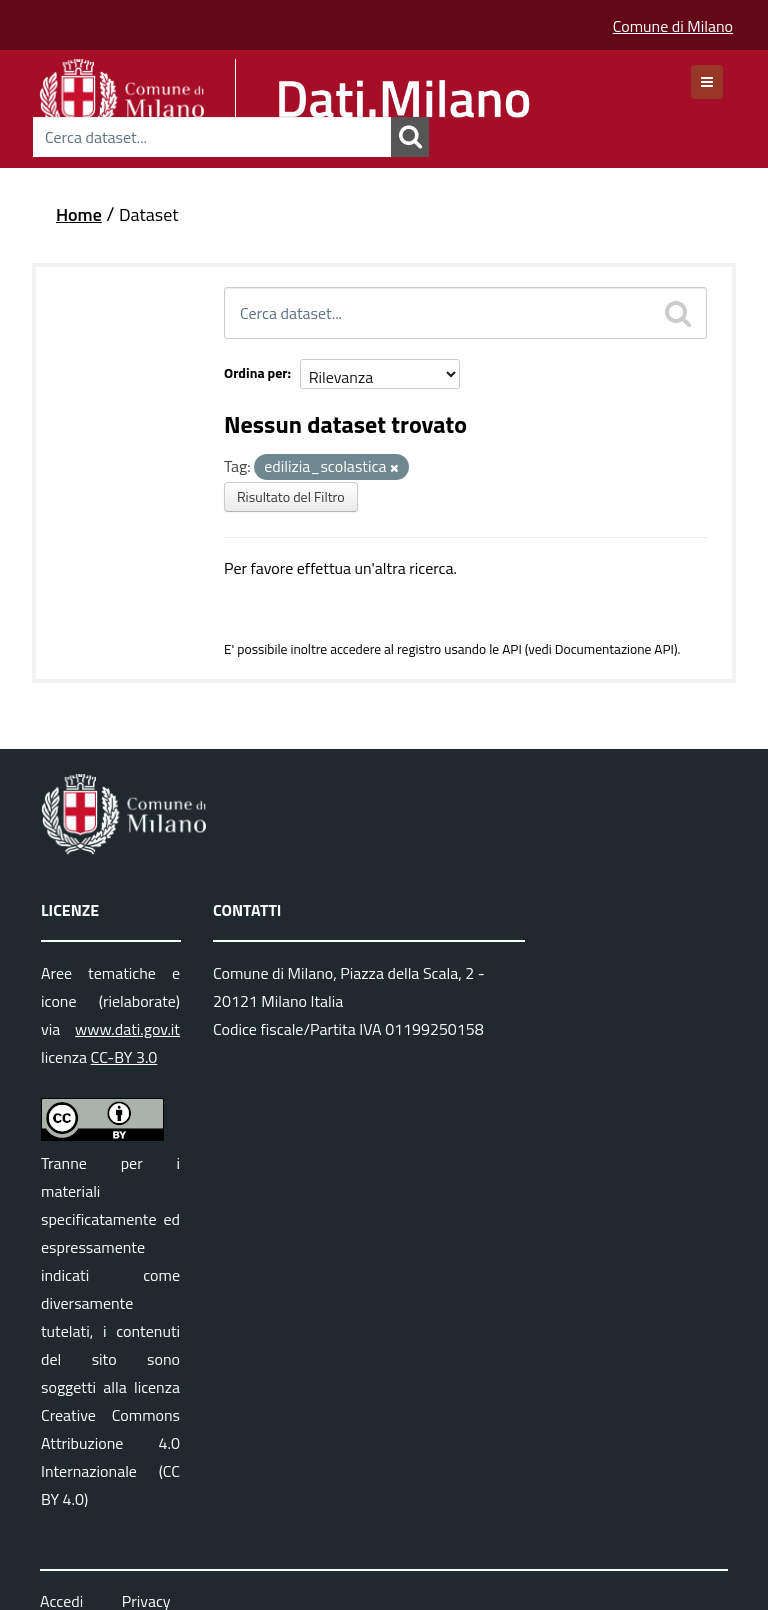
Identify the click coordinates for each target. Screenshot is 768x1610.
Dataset (149, 214)
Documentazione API (614, 649)
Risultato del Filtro (291, 496)
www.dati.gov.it (127, 1029)
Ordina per (256, 372)
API (512, 649)
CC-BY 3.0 (124, 1057)
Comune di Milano (673, 26)
